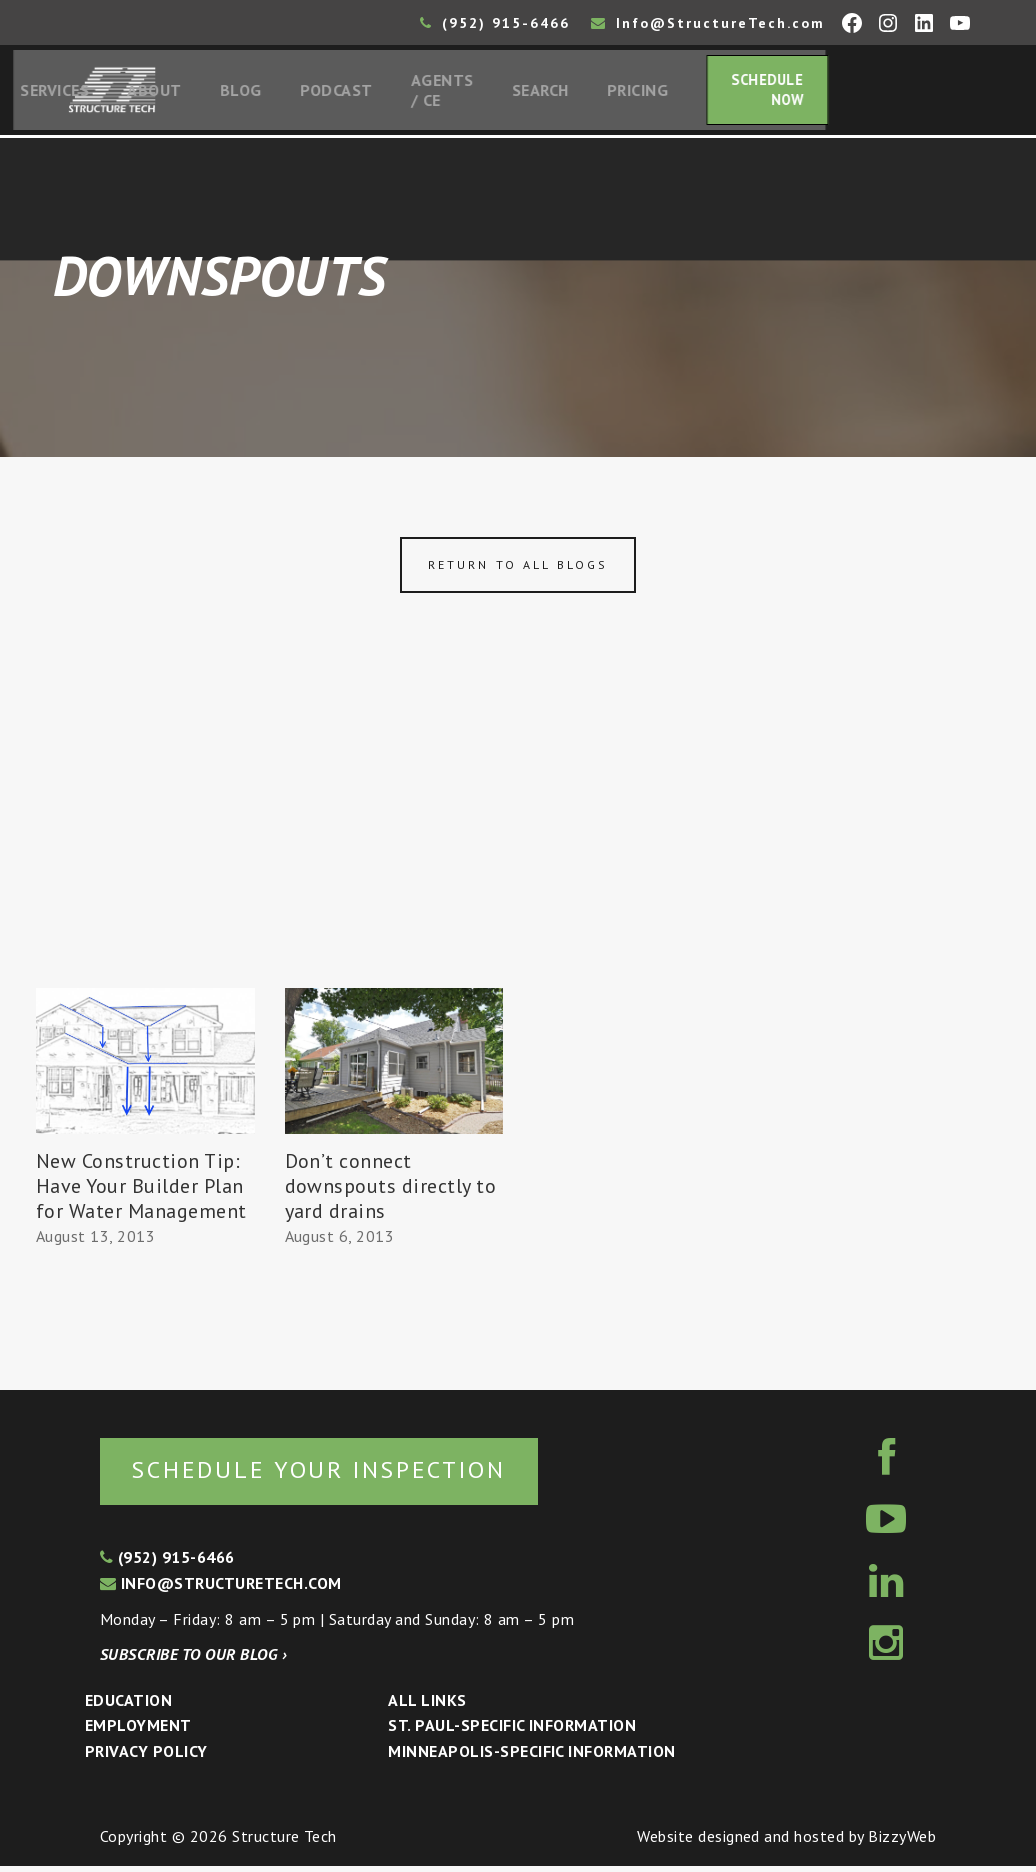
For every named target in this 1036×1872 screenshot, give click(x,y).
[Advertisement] (518, 843)
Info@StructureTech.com (708, 23)
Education (128, 1706)
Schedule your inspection (335, 1474)
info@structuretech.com (221, 1589)
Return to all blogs (518, 569)
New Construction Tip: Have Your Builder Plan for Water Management (141, 1190)
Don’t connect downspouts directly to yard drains (391, 1190)
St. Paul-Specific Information (512, 1732)
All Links (427, 1706)
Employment (138, 1732)
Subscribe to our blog (193, 1660)
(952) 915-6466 (495, 23)
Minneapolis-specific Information (531, 1757)
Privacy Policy (146, 1757)
